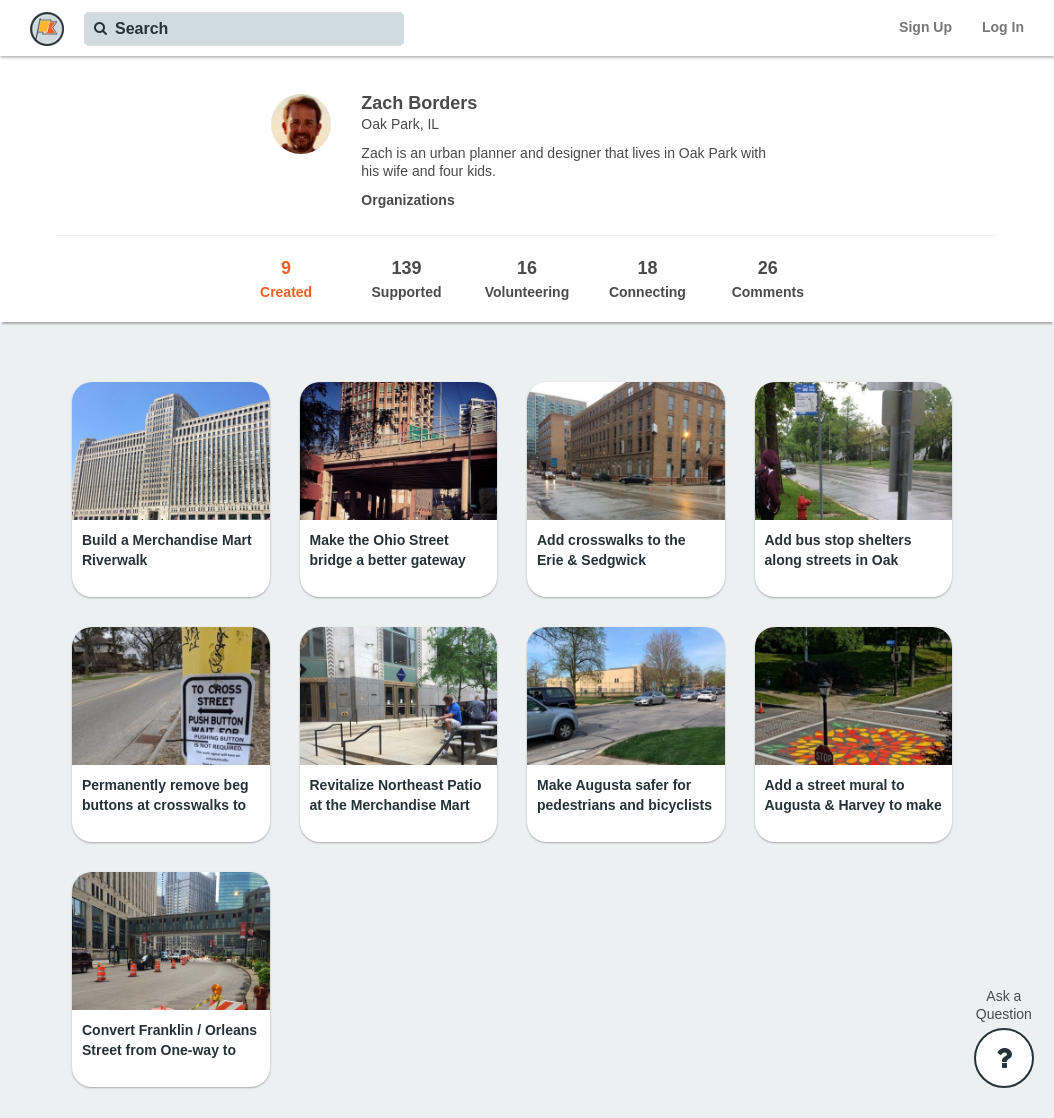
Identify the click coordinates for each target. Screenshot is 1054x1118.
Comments (768, 278)
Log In (1003, 27)
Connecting (647, 278)
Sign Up (925, 27)
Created (286, 278)
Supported (406, 278)
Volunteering (527, 278)
